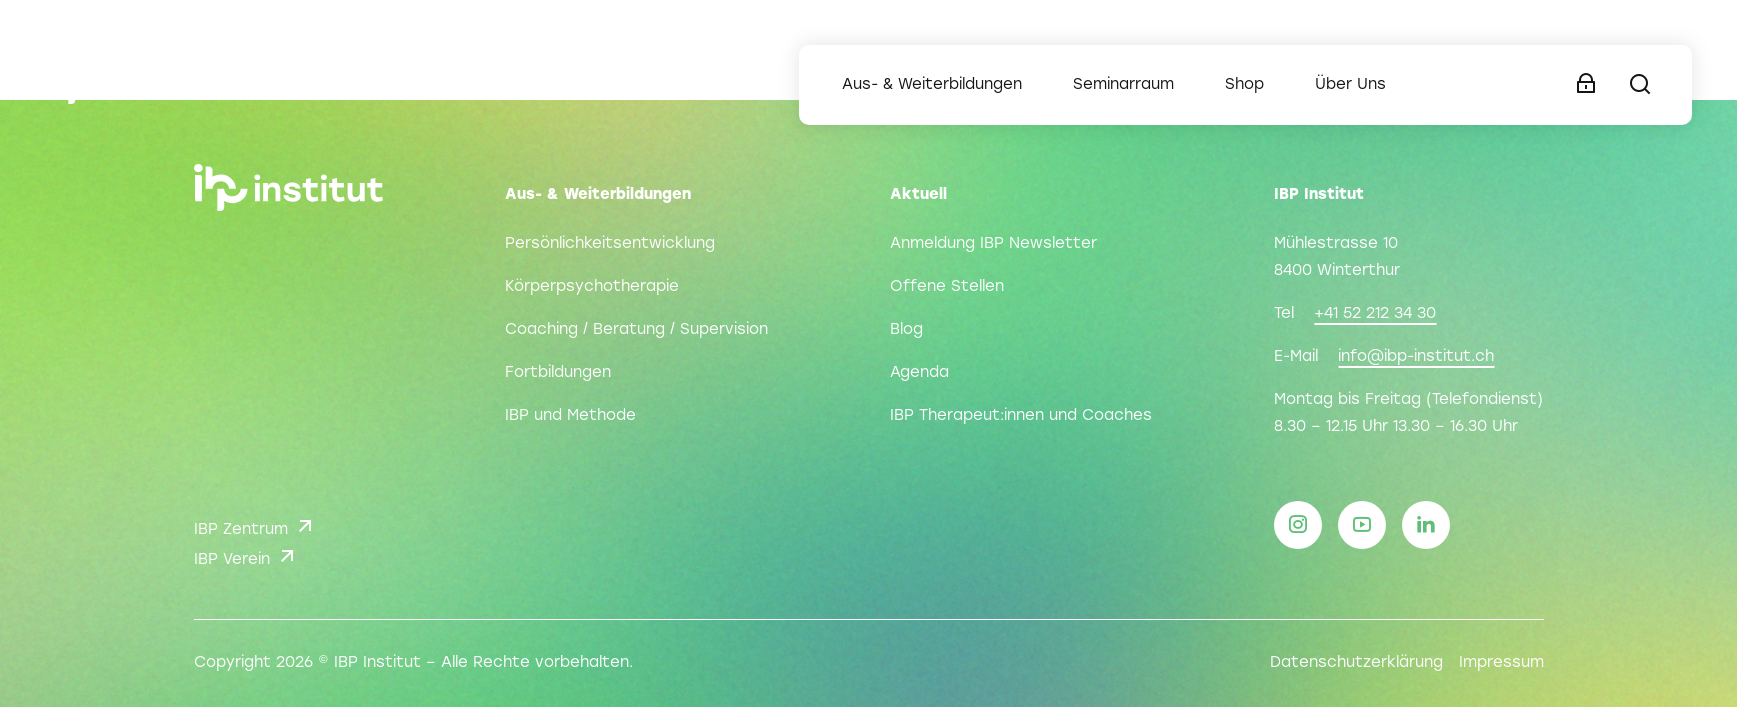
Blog (906, 330)
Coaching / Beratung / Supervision (636, 330)
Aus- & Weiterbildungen (932, 85)
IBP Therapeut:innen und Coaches (1021, 416)
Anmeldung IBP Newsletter (993, 244)
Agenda (919, 373)
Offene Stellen (947, 287)
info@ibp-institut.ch (1416, 357)
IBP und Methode (570, 416)
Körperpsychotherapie (592, 287)
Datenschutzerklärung (1356, 663)
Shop (1244, 85)
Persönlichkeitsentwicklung (610, 244)
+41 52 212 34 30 (1375, 314)
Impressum (1501, 663)
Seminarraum (1123, 85)
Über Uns (1350, 85)
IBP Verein (246, 556)
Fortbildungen (558, 373)
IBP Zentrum (255, 526)
